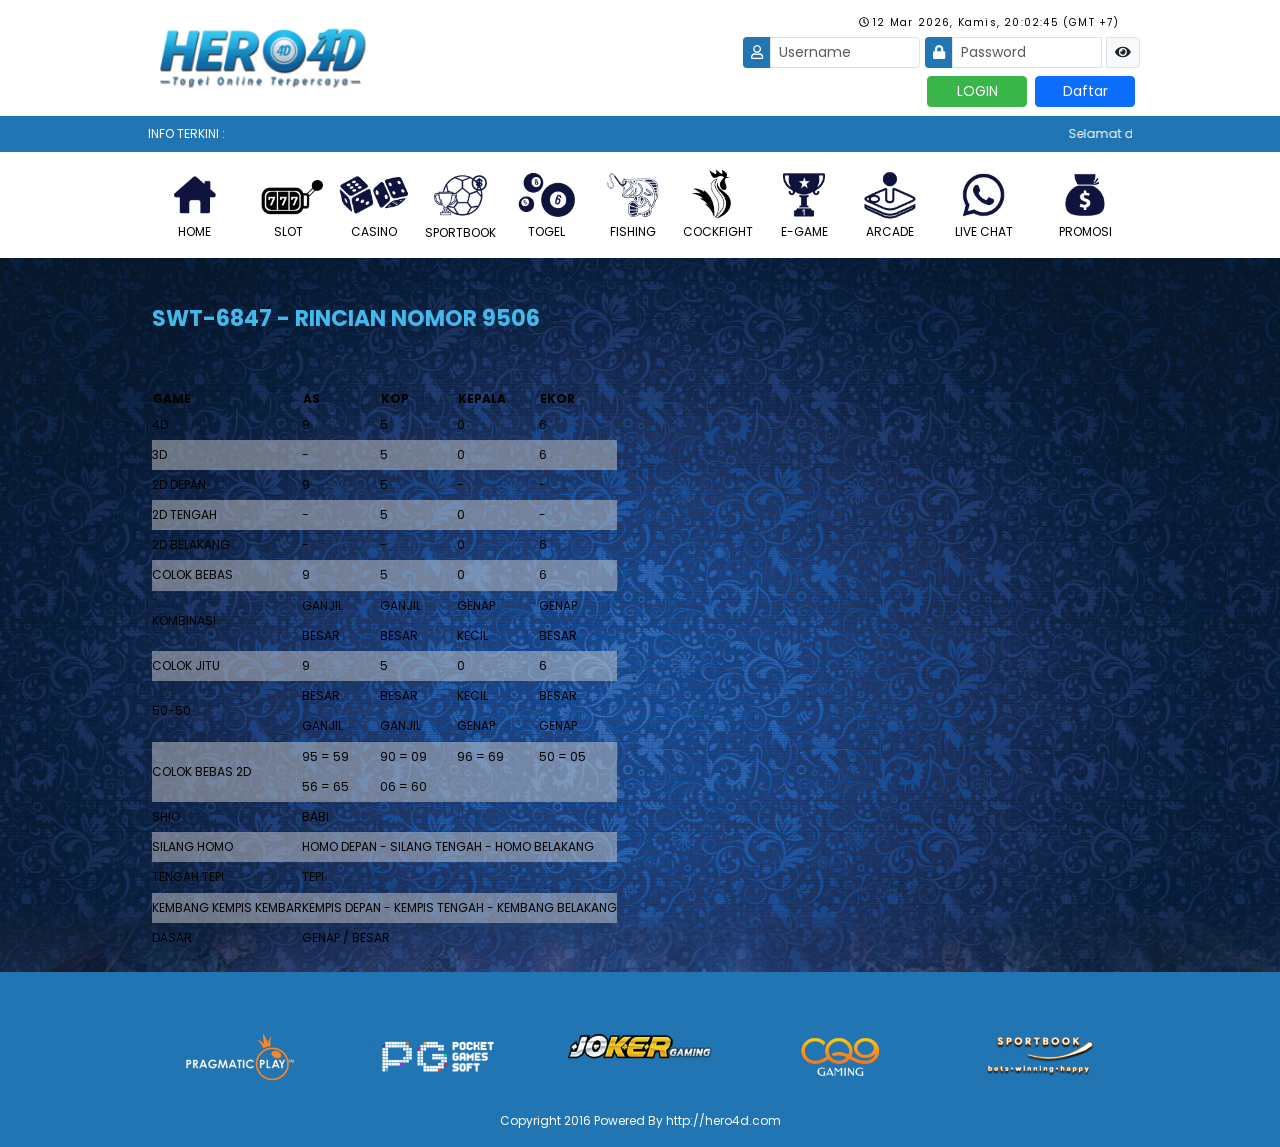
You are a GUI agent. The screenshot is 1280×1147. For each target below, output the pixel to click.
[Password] (1027, 52)
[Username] (845, 52)
